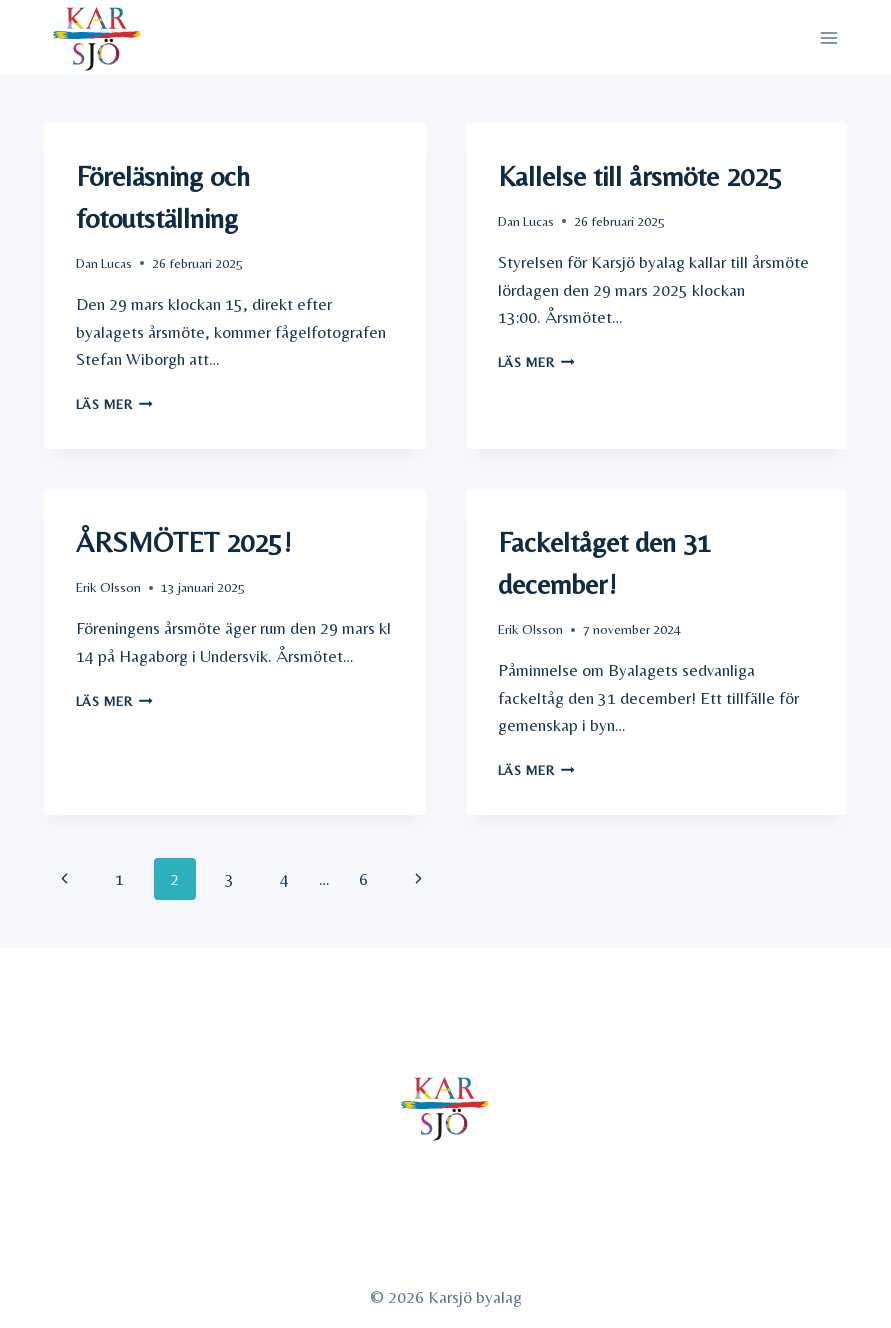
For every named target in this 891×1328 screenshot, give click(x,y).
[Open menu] (829, 37)
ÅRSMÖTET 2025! (184, 542)
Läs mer (114, 404)
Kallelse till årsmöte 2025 (640, 176)
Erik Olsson (108, 587)
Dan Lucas (104, 263)
